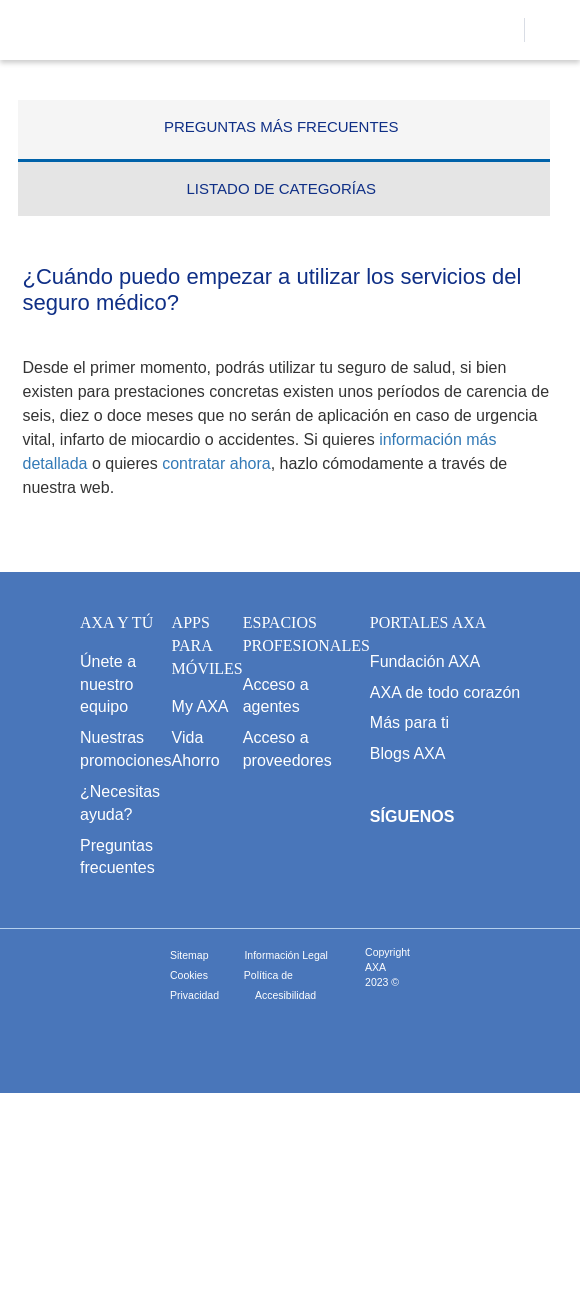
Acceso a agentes (276, 696)
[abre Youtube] (506, 866)
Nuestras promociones (126, 749)
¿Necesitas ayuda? (120, 803)
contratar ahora (216, 463)
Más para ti (409, 722)
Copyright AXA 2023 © (387, 967)
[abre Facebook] (391, 866)
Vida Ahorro (196, 749)
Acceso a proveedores (287, 749)
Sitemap (189, 955)
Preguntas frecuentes (117, 857)
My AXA (200, 706)
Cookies (189, 975)
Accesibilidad (285, 995)
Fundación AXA (425, 661)
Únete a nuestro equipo (108, 684)
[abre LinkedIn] (564, 866)
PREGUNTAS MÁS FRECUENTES (281, 126)
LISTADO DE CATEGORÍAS (281, 188)
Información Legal (285, 955)
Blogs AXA (408, 753)
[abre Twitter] (449, 866)
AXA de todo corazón (445, 692)
